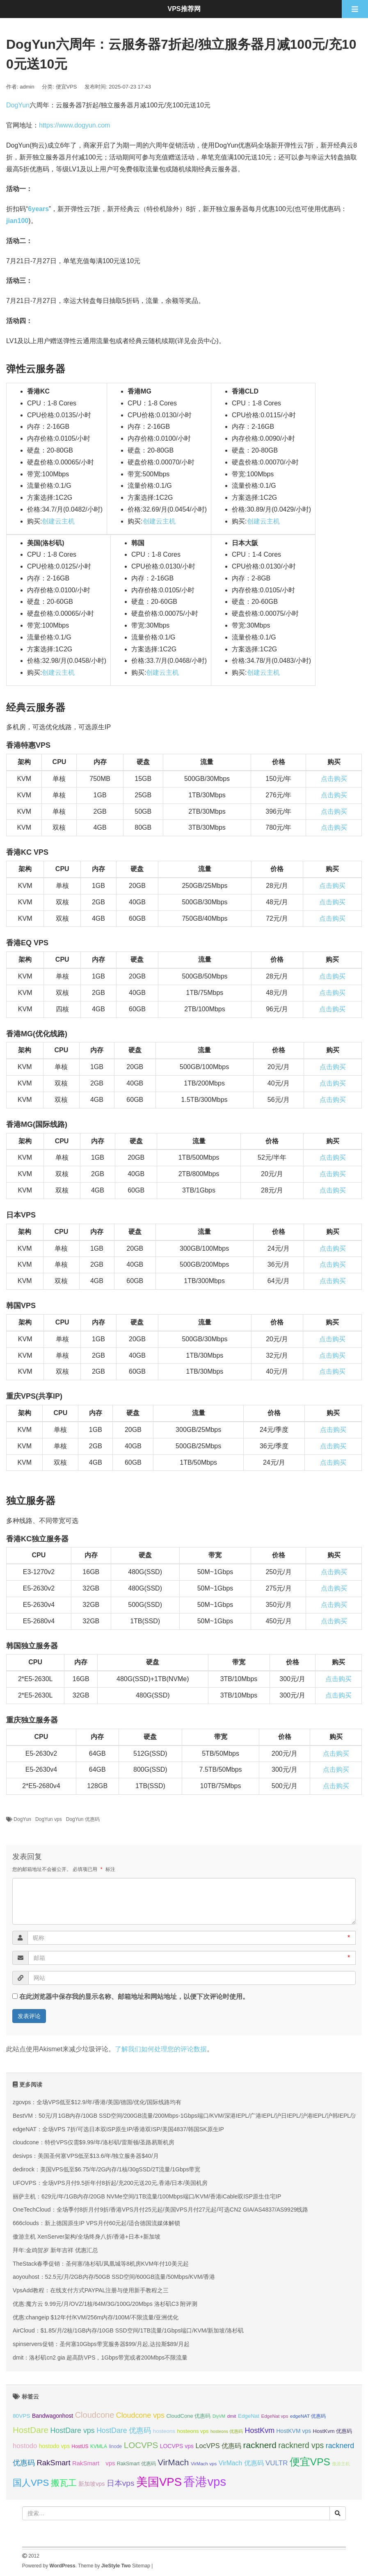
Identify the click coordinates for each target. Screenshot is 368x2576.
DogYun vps (48, 1819)
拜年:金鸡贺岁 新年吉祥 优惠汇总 (55, 2250)
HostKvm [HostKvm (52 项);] (260, 2430)
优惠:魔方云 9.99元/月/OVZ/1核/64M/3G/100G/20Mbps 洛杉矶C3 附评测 (105, 2304)
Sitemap (141, 2566)
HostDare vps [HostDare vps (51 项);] (72, 2430)
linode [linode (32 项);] (115, 2446)
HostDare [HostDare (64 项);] (30, 2430)
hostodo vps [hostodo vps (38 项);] (54, 2446)
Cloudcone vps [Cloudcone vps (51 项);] (140, 2415)
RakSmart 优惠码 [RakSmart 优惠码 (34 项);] (136, 2464)
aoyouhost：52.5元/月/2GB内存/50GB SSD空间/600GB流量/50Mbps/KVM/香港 (114, 2276)
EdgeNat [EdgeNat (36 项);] (248, 2416)
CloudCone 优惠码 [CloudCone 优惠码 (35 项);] (188, 2416)
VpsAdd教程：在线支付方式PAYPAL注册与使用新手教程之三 (91, 2290)
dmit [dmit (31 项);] (231, 2416)
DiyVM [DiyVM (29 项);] (219, 2416)
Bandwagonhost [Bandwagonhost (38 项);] (52, 2415)
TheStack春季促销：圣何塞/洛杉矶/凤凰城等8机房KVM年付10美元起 (101, 2263)
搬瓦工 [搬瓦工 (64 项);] (64, 2482)
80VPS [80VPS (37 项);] (21, 2416)
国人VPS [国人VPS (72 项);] (31, 2483)
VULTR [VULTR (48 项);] (276, 2463)
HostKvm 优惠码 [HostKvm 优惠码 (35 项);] (332, 2431)
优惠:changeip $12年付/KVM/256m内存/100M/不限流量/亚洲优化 (95, 2317)
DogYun (18, 105)
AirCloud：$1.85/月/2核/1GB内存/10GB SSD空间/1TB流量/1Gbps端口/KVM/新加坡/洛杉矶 (128, 2330)
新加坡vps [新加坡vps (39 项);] (91, 2483)
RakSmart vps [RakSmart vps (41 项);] (93, 2463)
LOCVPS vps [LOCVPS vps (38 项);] (177, 2446)
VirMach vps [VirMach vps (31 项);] (204, 2463)
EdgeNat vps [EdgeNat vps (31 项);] (274, 2416)
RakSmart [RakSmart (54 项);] (53, 2462)
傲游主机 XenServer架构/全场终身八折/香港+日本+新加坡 (86, 2236)
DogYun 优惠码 (83, 1819)
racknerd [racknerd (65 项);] (260, 2445)
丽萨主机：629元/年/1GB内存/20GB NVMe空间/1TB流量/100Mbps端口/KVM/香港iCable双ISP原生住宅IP (147, 2196)
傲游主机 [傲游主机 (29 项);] (341, 2463)
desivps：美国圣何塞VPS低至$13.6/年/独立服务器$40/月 (86, 2156)
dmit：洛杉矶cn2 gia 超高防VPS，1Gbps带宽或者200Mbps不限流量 (100, 2357)
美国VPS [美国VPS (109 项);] (159, 2482)
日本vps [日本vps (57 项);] (121, 2483)
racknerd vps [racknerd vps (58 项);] (301, 2445)
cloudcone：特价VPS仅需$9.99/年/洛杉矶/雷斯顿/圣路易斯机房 (93, 2142)
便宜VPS (66, 87)
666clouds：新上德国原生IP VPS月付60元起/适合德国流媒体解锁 (96, 2223)
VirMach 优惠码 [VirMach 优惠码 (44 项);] (241, 2463)
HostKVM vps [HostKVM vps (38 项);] (294, 2431)
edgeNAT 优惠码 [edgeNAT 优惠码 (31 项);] (308, 2416)
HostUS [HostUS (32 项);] (80, 2446)
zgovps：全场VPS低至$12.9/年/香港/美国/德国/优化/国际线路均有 (97, 2102)
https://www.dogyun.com (74, 125)
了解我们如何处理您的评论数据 (161, 2049)
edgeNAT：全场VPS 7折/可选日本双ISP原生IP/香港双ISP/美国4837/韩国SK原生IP (118, 2129)
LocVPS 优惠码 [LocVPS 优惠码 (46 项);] (218, 2445)
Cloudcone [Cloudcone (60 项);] (94, 2414)
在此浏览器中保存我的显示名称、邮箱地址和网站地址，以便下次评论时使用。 (134, 1996)
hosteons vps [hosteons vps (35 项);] (192, 2431)
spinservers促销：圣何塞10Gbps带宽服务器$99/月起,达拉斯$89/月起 (101, 2344)
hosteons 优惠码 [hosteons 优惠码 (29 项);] (226, 2431)
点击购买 (334, 778)
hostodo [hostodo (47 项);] (25, 2446)
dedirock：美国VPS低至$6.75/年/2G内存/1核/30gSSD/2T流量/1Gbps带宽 (107, 2169)
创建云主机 (58, 521)
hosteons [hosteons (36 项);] (164, 2431)
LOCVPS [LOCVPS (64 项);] (141, 2445)
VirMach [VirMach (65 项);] (173, 2462)
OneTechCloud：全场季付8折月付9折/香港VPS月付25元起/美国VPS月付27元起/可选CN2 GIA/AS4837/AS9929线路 (160, 2209)
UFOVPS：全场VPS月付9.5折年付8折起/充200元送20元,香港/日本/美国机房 (110, 2183)
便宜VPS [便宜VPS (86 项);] (310, 2461)
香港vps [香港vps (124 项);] (204, 2481)
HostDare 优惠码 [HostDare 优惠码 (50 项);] (123, 2430)
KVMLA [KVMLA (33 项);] (98, 2446)
